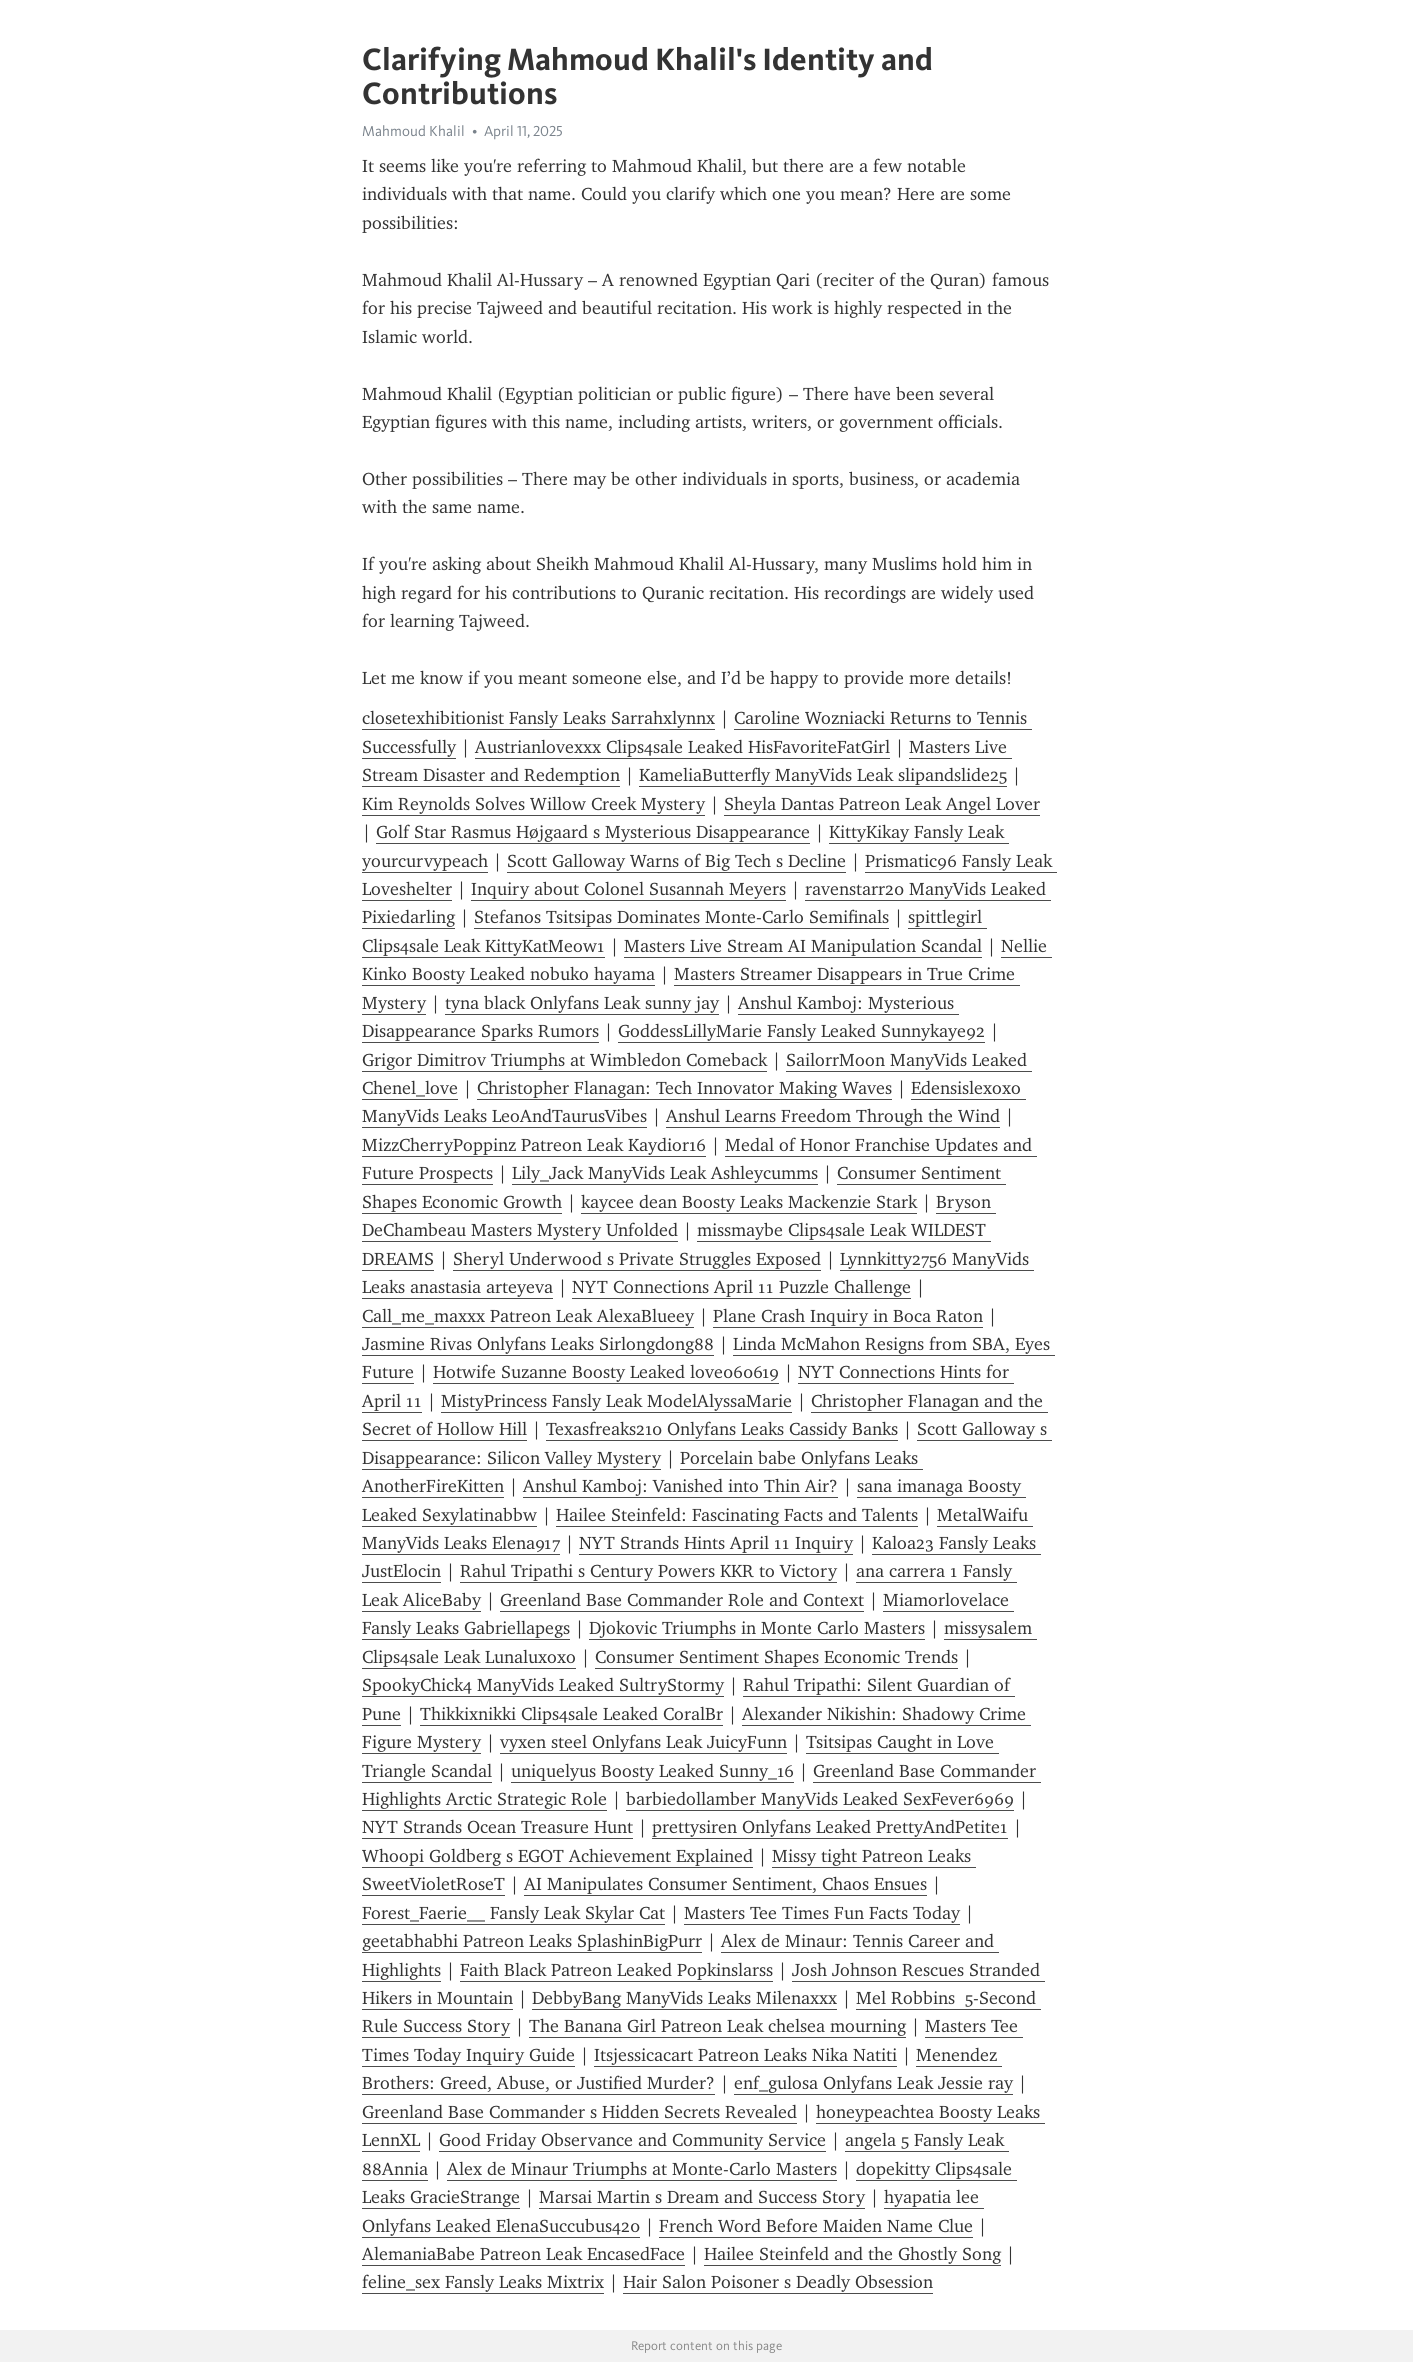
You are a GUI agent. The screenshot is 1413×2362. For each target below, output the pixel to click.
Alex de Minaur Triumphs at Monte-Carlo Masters (642, 2169)
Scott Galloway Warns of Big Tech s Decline (676, 861)
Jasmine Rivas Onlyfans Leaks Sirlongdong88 (538, 1344)
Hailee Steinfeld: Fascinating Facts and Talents (737, 1515)
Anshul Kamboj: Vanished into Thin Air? (680, 1486)
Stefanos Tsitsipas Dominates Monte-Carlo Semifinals (681, 917)
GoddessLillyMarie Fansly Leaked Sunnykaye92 (801, 1031)
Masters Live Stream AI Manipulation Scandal (803, 946)
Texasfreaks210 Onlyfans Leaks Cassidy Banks (722, 1429)
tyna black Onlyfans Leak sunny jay (582, 1003)
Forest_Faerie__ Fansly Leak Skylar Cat (513, 1913)
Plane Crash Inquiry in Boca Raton (848, 1316)
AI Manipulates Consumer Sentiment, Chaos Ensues (725, 1884)
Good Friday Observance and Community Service (632, 2140)
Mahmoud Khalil (413, 131)
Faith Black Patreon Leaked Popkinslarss (616, 1970)
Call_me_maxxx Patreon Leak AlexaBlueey (528, 1316)
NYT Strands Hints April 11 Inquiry (716, 1543)
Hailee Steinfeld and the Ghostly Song (852, 2254)
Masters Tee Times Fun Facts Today (822, 1913)
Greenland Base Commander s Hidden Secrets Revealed (579, 2112)
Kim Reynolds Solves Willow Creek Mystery (533, 804)
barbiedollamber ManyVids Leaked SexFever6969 (820, 1799)
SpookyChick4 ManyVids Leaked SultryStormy (543, 1685)
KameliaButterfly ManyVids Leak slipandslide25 (823, 775)
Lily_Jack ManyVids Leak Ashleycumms (665, 1173)
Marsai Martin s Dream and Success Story (702, 2197)
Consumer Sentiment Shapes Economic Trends (776, 1657)
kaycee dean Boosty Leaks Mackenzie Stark (749, 1202)
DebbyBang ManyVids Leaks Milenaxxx (684, 1998)
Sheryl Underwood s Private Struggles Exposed (637, 1259)
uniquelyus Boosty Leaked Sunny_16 (652, 1771)
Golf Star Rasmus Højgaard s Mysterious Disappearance (593, 832)
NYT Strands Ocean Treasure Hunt (497, 1827)
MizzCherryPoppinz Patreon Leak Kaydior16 (534, 1145)
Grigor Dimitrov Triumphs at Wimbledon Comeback (564, 1060)
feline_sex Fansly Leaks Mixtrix (483, 2282)
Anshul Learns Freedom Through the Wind (833, 1116)
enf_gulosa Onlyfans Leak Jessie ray (873, 2083)
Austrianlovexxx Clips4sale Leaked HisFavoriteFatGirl (682, 747)
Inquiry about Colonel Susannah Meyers (628, 889)
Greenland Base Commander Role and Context (682, 1600)
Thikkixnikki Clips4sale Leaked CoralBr (571, 1714)
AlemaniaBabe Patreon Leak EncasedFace (523, 2254)
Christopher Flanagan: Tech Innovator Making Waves (684, 1088)
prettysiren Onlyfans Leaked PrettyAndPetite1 (830, 1827)
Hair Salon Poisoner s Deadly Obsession (778, 2282)
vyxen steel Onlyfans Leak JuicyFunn (643, 1742)
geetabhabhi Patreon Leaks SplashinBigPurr (532, 1941)
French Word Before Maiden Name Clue (816, 2226)
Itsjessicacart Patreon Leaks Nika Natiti (745, 2055)
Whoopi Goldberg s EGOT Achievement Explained (557, 1856)
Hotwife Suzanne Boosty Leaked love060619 (606, 1372)
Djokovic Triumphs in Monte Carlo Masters (757, 1628)
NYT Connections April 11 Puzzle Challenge (741, 1287)
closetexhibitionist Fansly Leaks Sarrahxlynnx (538, 718)
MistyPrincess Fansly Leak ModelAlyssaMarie (616, 1401)
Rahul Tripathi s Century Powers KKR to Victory (648, 1571)
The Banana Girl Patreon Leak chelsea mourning (717, 2026)
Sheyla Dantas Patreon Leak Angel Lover (882, 804)
